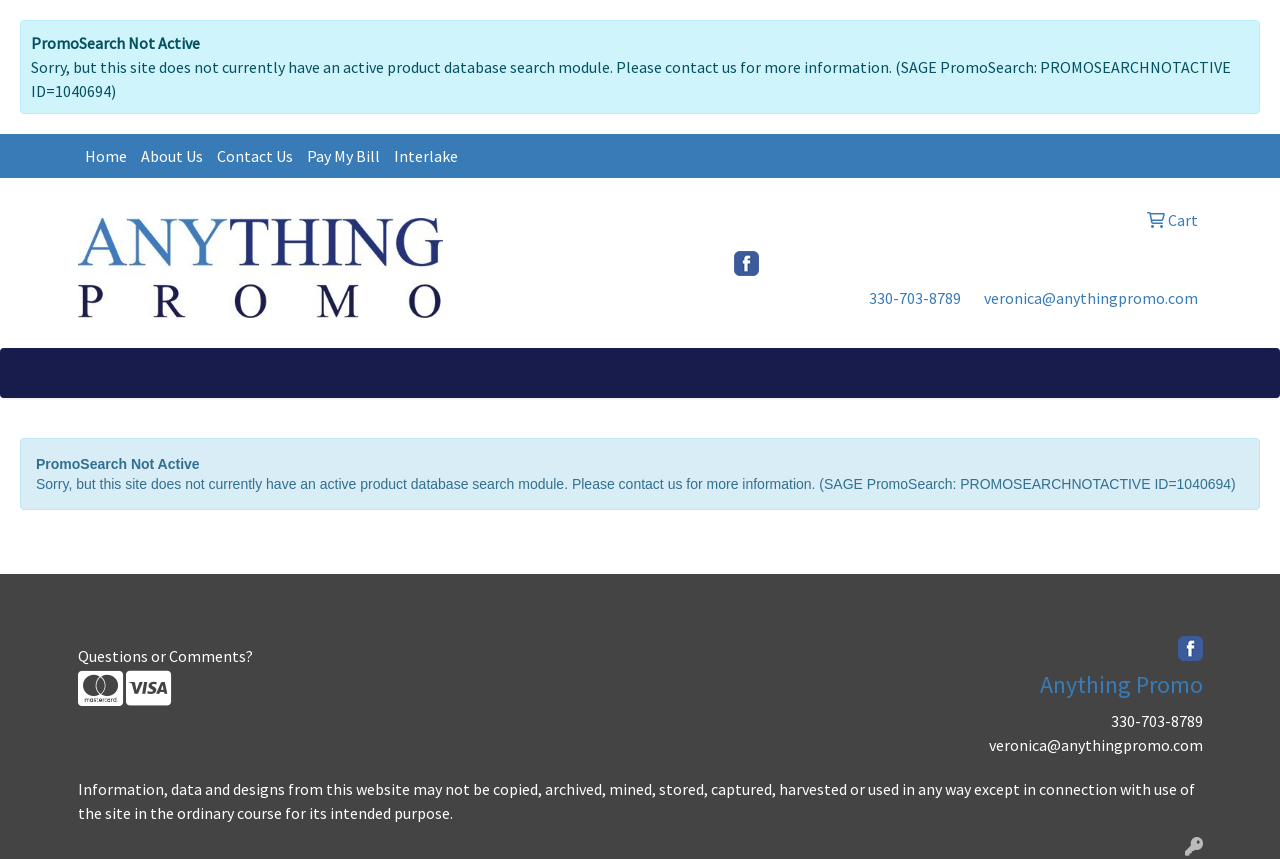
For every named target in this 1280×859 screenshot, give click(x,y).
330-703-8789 (915, 298)
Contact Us (255, 156)
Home (106, 156)
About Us (172, 156)
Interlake (426, 156)
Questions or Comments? (165, 656)
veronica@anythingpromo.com (1091, 298)
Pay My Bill (343, 156)
